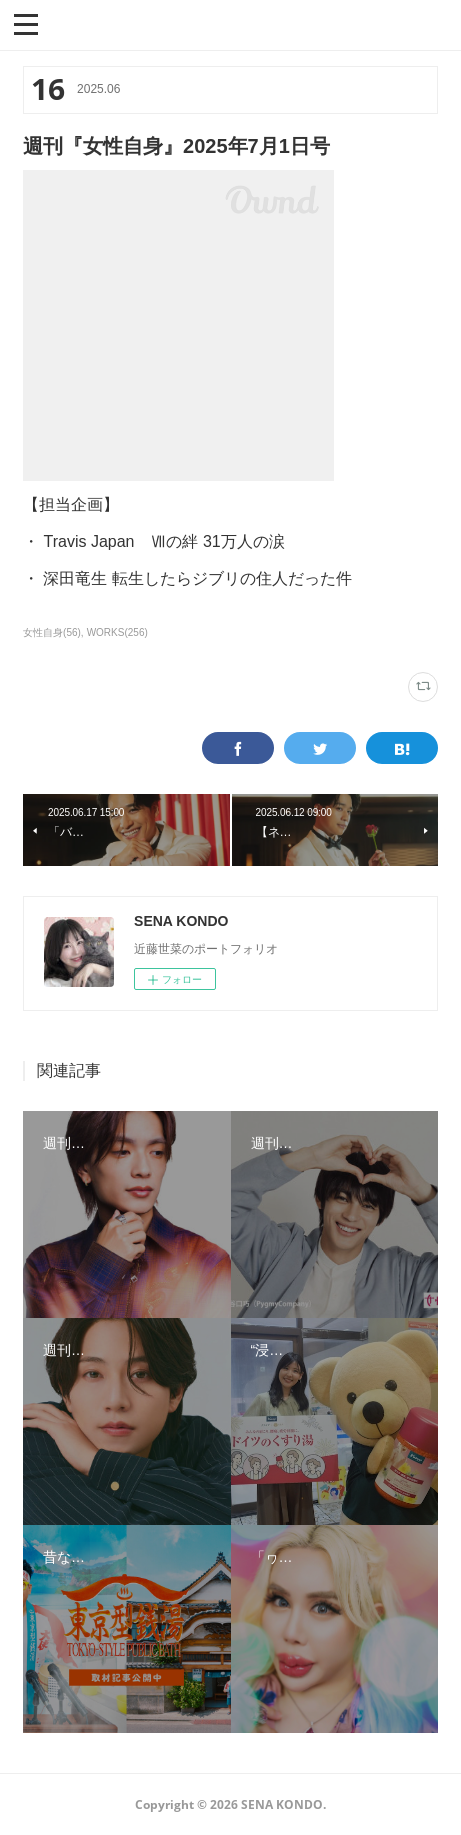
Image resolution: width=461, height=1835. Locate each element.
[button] (26, 23)
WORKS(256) (117, 632)
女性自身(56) (52, 632)
